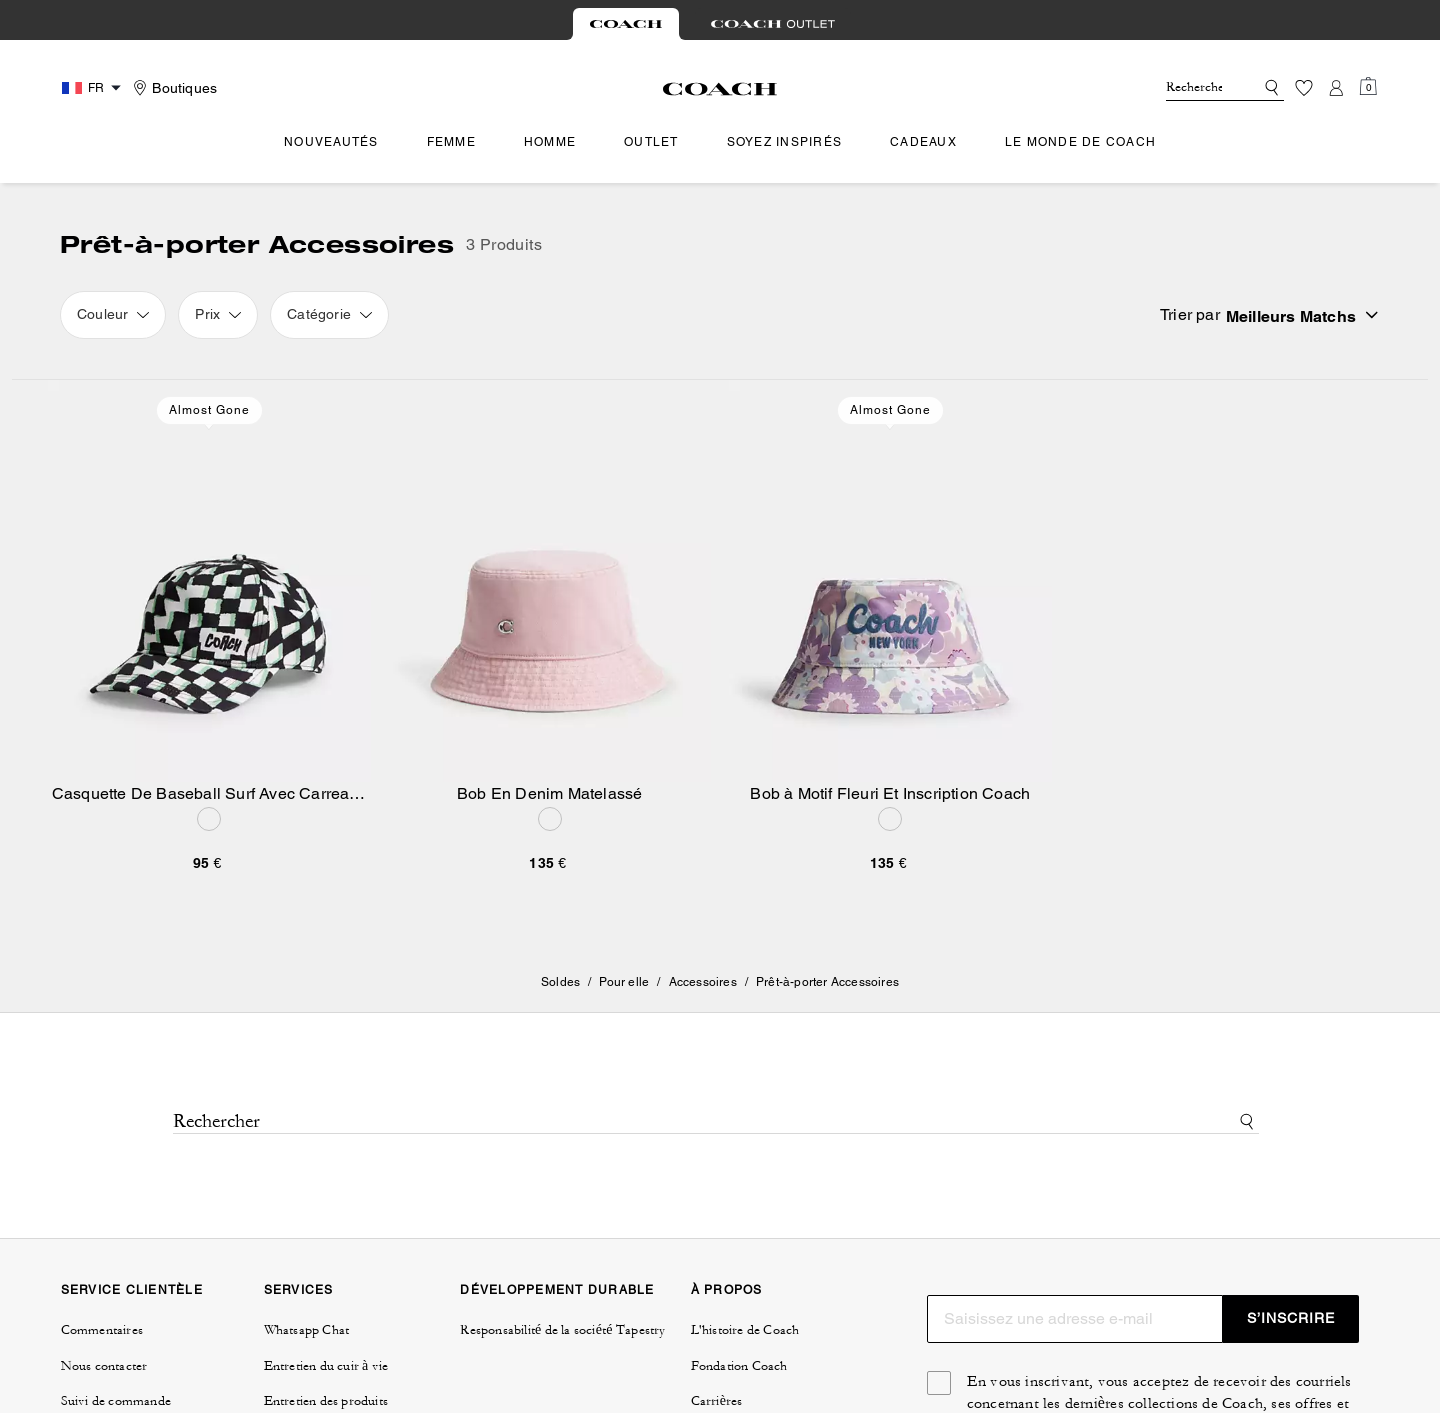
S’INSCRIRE (1291, 1318)
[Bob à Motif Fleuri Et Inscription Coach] (890, 581)
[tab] (626, 24)
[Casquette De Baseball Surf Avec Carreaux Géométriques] (209, 581)
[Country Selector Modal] (94, 88)
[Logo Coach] (720, 89)
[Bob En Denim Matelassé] (550, 581)
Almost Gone (209, 410)
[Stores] (172, 88)
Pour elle (624, 982)
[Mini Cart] (1368, 87)
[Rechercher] (1194, 88)
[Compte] (1336, 88)
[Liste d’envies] (1304, 88)
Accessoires (703, 982)
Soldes (560, 982)
